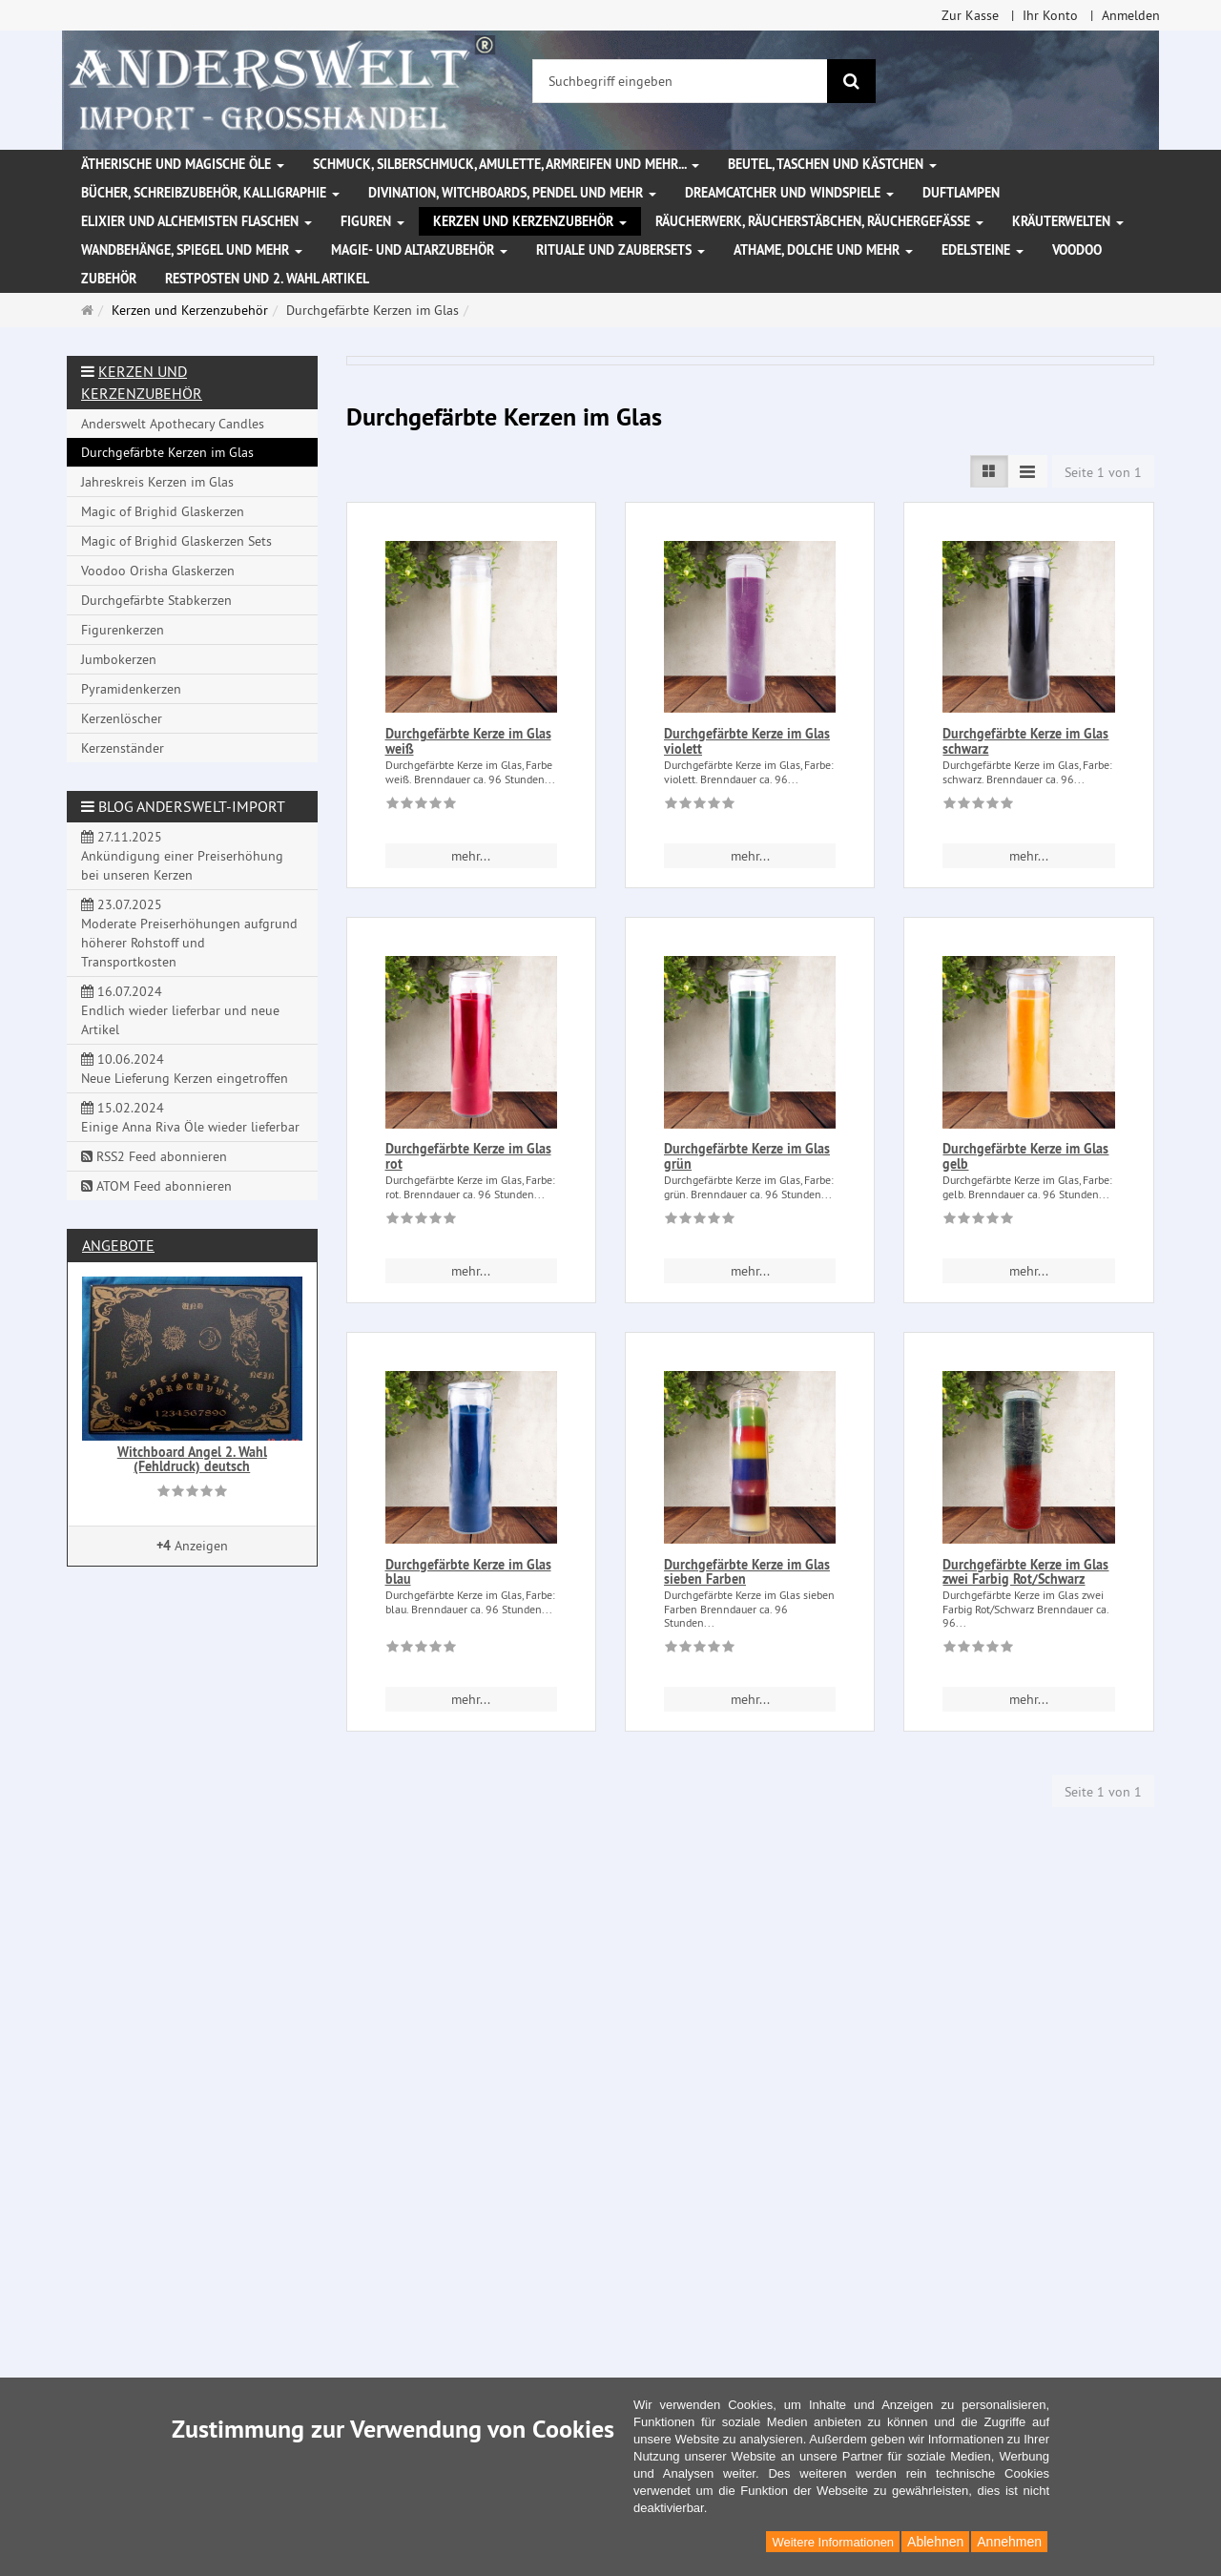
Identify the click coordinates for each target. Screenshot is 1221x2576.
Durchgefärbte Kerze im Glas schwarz (1025, 741)
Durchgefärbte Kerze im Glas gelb (1025, 1156)
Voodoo (1077, 250)
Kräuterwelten (1068, 221)
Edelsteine (983, 250)
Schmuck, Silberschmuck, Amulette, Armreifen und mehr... (506, 164)
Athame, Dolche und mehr (823, 250)
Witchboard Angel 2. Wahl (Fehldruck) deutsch (192, 1459)
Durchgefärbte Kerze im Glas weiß (468, 741)
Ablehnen (935, 2541)
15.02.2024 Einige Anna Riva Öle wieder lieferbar (190, 1117)
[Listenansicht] (989, 471)
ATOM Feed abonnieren (156, 1186)
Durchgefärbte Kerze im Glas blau (468, 1572)
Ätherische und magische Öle (182, 164)
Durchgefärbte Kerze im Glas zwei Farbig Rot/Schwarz (1025, 1572)
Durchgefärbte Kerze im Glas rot (468, 1156)
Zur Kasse (970, 15)
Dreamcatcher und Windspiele (789, 192)
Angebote (118, 1245)
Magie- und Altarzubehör (419, 250)
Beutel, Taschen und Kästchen (832, 164)
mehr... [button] (470, 855)
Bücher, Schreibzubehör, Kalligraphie (210, 192)
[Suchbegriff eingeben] (680, 81)
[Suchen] (851, 81)
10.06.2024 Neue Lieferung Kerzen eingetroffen (184, 1068)
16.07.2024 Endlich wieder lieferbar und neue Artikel (180, 1010)
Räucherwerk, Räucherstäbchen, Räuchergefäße (819, 221)
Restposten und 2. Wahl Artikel (267, 278)
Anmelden (1131, 15)
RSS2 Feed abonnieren (154, 1156)
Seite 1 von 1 (1103, 472)
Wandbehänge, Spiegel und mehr (191, 250)
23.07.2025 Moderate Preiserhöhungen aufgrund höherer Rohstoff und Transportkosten (189, 933)
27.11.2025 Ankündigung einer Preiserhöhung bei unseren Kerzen (182, 855)
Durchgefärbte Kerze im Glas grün (747, 1156)
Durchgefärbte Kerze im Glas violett (747, 741)
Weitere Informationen (833, 2542)
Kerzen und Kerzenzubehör (530, 221)
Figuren (372, 221)
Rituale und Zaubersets (620, 250)
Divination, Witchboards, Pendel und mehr (512, 192)
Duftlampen (961, 192)
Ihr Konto (1050, 15)
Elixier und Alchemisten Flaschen (196, 221)
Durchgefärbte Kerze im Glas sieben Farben (747, 1572)
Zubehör (108, 278)
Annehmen (1009, 2541)
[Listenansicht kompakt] (1027, 471)
